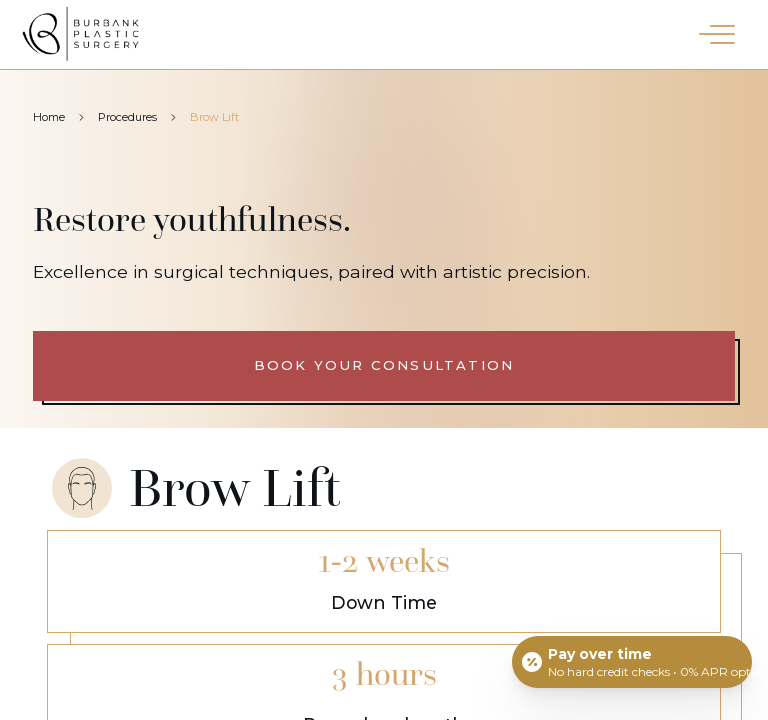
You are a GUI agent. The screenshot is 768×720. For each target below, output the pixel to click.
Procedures (127, 117)
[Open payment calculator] (632, 662)
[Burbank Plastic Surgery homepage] (80, 38)
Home (49, 117)
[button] (717, 33)
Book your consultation (384, 365)
